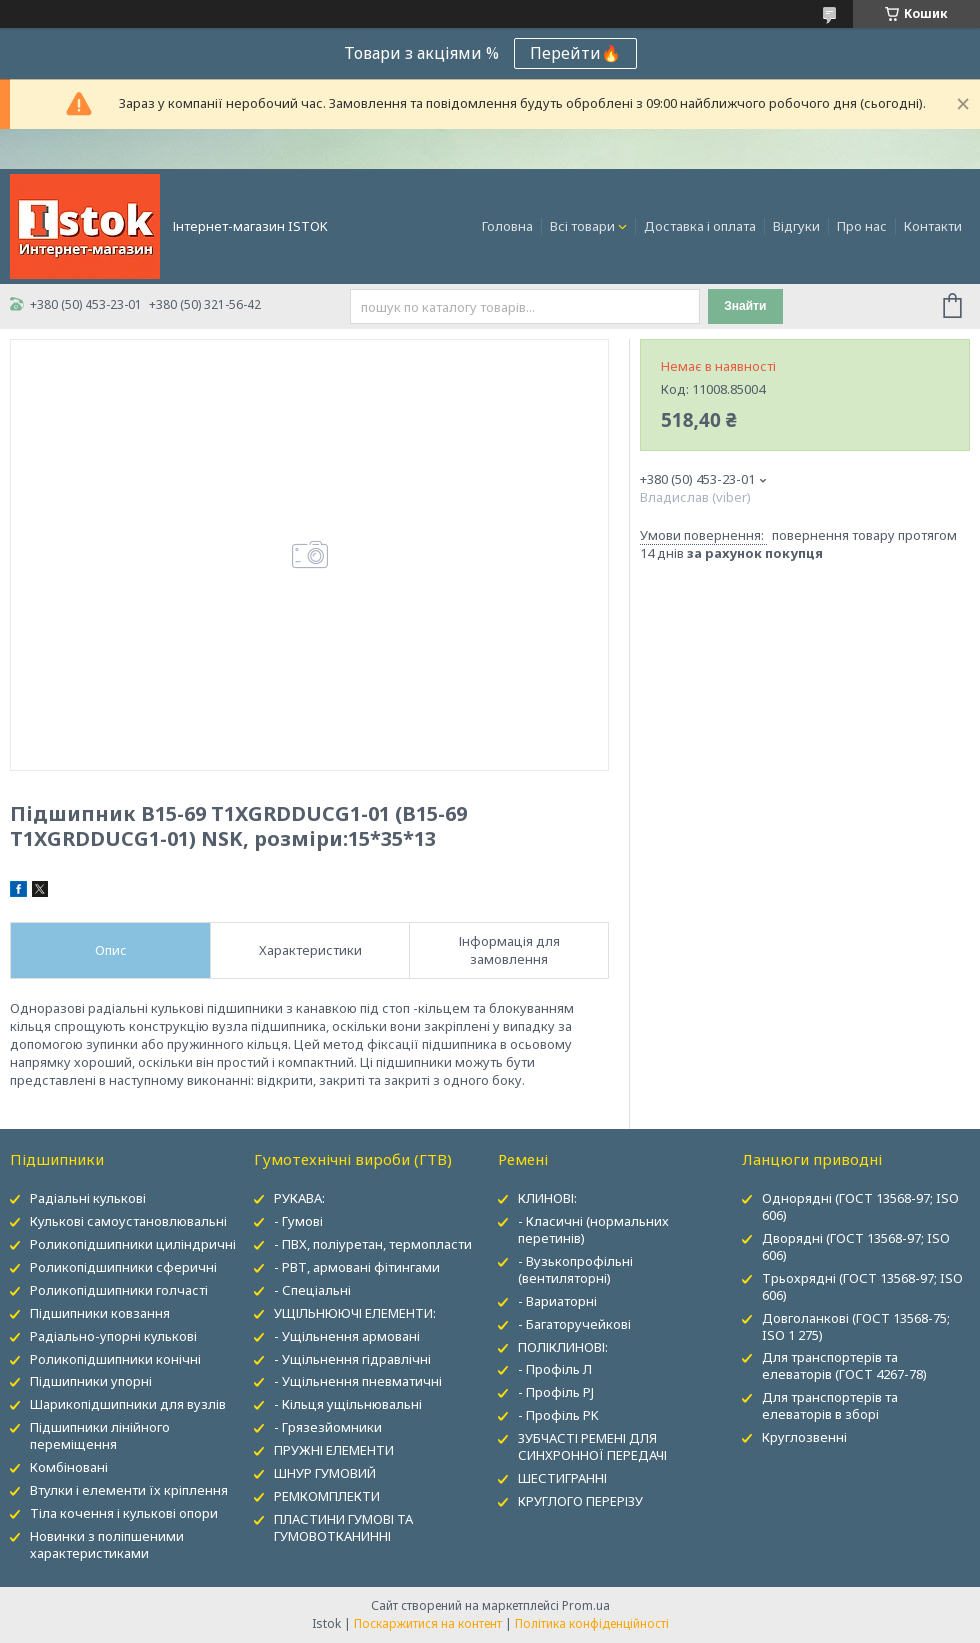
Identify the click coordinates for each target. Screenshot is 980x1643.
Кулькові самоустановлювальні (128, 1221)
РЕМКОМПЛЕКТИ (327, 1496)
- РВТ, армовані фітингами (357, 1267)
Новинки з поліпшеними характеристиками (107, 1544)
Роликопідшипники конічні (115, 1359)
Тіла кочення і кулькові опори (124, 1513)
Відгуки (796, 226)
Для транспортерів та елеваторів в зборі (830, 1405)
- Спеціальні (312, 1290)
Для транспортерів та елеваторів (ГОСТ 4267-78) (844, 1365)
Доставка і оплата (700, 226)
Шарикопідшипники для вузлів (128, 1404)
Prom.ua (586, 1605)
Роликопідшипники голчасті (119, 1290)
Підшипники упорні (91, 1381)
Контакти (933, 226)
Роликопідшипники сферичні (123, 1267)
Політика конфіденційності (592, 1623)
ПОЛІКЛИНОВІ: (563, 1347)
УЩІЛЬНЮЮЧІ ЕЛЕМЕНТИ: (355, 1313)
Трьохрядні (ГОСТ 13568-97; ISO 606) (862, 1286)
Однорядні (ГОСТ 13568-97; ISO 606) (860, 1206)
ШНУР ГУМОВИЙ (325, 1473)
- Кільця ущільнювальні (348, 1404)
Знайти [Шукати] (745, 306)
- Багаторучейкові (574, 1324)
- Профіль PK (558, 1415)
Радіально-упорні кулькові (113, 1336)
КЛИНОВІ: (547, 1198)
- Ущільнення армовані (347, 1336)
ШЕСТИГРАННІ (562, 1478)
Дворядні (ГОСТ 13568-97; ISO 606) (856, 1246)
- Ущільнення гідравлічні (352, 1359)
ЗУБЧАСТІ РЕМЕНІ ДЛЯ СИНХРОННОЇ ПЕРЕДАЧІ (592, 1446)
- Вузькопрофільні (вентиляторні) (575, 1269)
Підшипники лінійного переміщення (100, 1435)
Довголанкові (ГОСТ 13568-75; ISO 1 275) (856, 1326)
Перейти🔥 (575, 53)
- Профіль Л (555, 1369)
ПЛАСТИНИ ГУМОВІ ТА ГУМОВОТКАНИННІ (343, 1527)
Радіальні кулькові (88, 1198)
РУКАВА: (299, 1198)
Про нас (862, 226)
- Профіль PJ (556, 1392)
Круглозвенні (804, 1437)
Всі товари (582, 226)
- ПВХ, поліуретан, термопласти (373, 1244)
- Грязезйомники (328, 1427)
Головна (507, 226)
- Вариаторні (557, 1301)
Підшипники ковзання (100, 1313)
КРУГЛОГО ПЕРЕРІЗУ (580, 1501)
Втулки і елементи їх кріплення (129, 1490)
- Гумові (298, 1221)
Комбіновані (69, 1467)
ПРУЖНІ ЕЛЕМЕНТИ (334, 1450)
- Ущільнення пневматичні (358, 1381)
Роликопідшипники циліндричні (133, 1244)
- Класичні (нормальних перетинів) (593, 1229)
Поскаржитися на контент (428, 1623)
